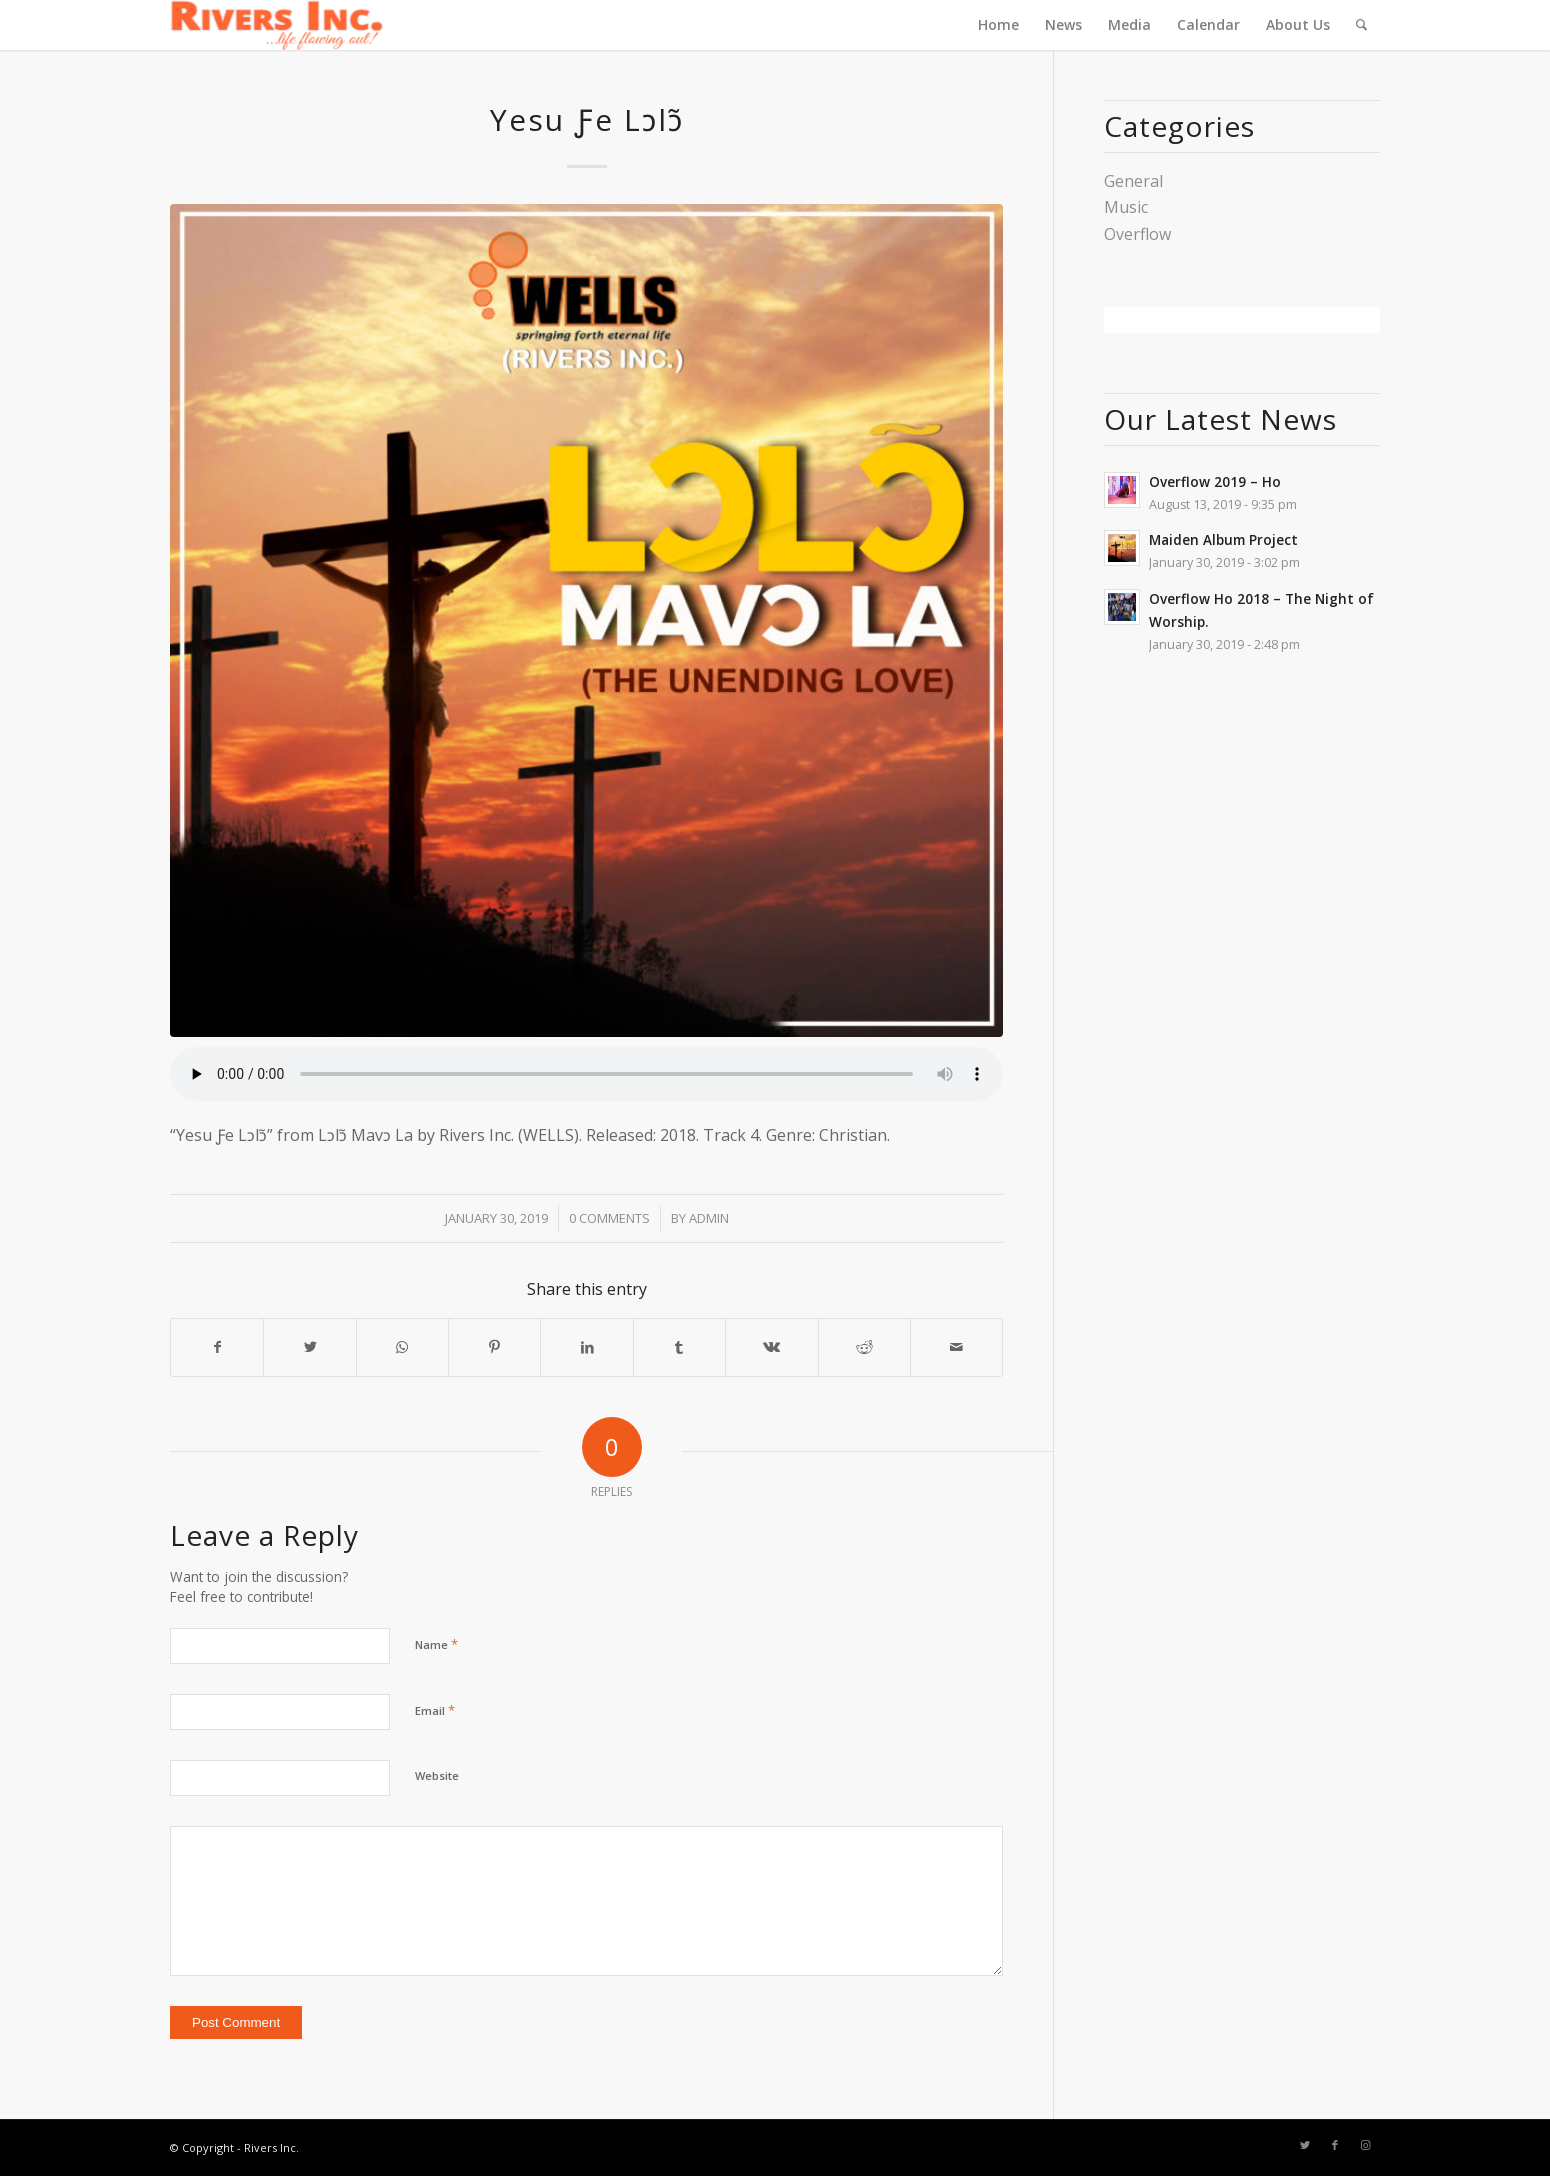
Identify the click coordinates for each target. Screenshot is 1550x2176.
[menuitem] (998, 25)
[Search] (1361, 25)
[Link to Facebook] (1335, 2145)
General (1133, 181)
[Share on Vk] (771, 1347)
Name (436, 1644)
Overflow (1137, 234)
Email (435, 1710)
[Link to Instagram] (1365, 2145)
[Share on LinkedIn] (586, 1347)
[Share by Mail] (956, 1347)
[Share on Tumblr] (679, 1347)
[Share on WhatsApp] (402, 1347)
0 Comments (609, 1218)
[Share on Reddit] (864, 1347)
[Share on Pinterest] (494, 1347)
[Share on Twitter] (309, 1347)
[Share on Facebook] (217, 1347)
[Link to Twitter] (1305, 2145)
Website (437, 1775)
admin (709, 1218)
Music (1126, 207)
